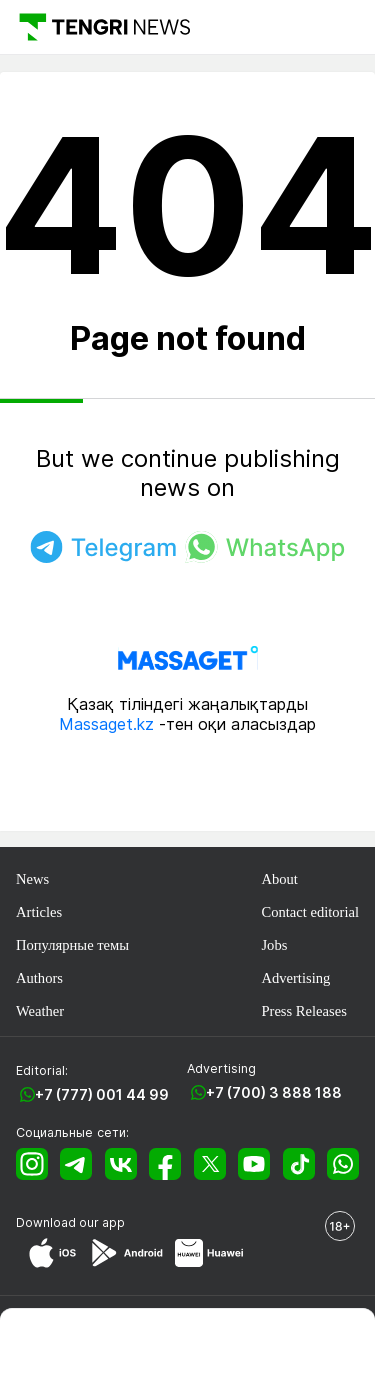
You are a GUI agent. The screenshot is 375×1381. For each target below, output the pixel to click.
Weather (40, 1011)
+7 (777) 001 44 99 (102, 1094)
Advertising (295, 978)
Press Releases (303, 1011)
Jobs (274, 945)
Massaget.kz (106, 724)
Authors (39, 978)
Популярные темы (72, 945)
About (279, 879)
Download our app (70, 1222)
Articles (39, 912)
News (32, 879)
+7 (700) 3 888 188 (274, 1092)
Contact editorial (310, 912)
